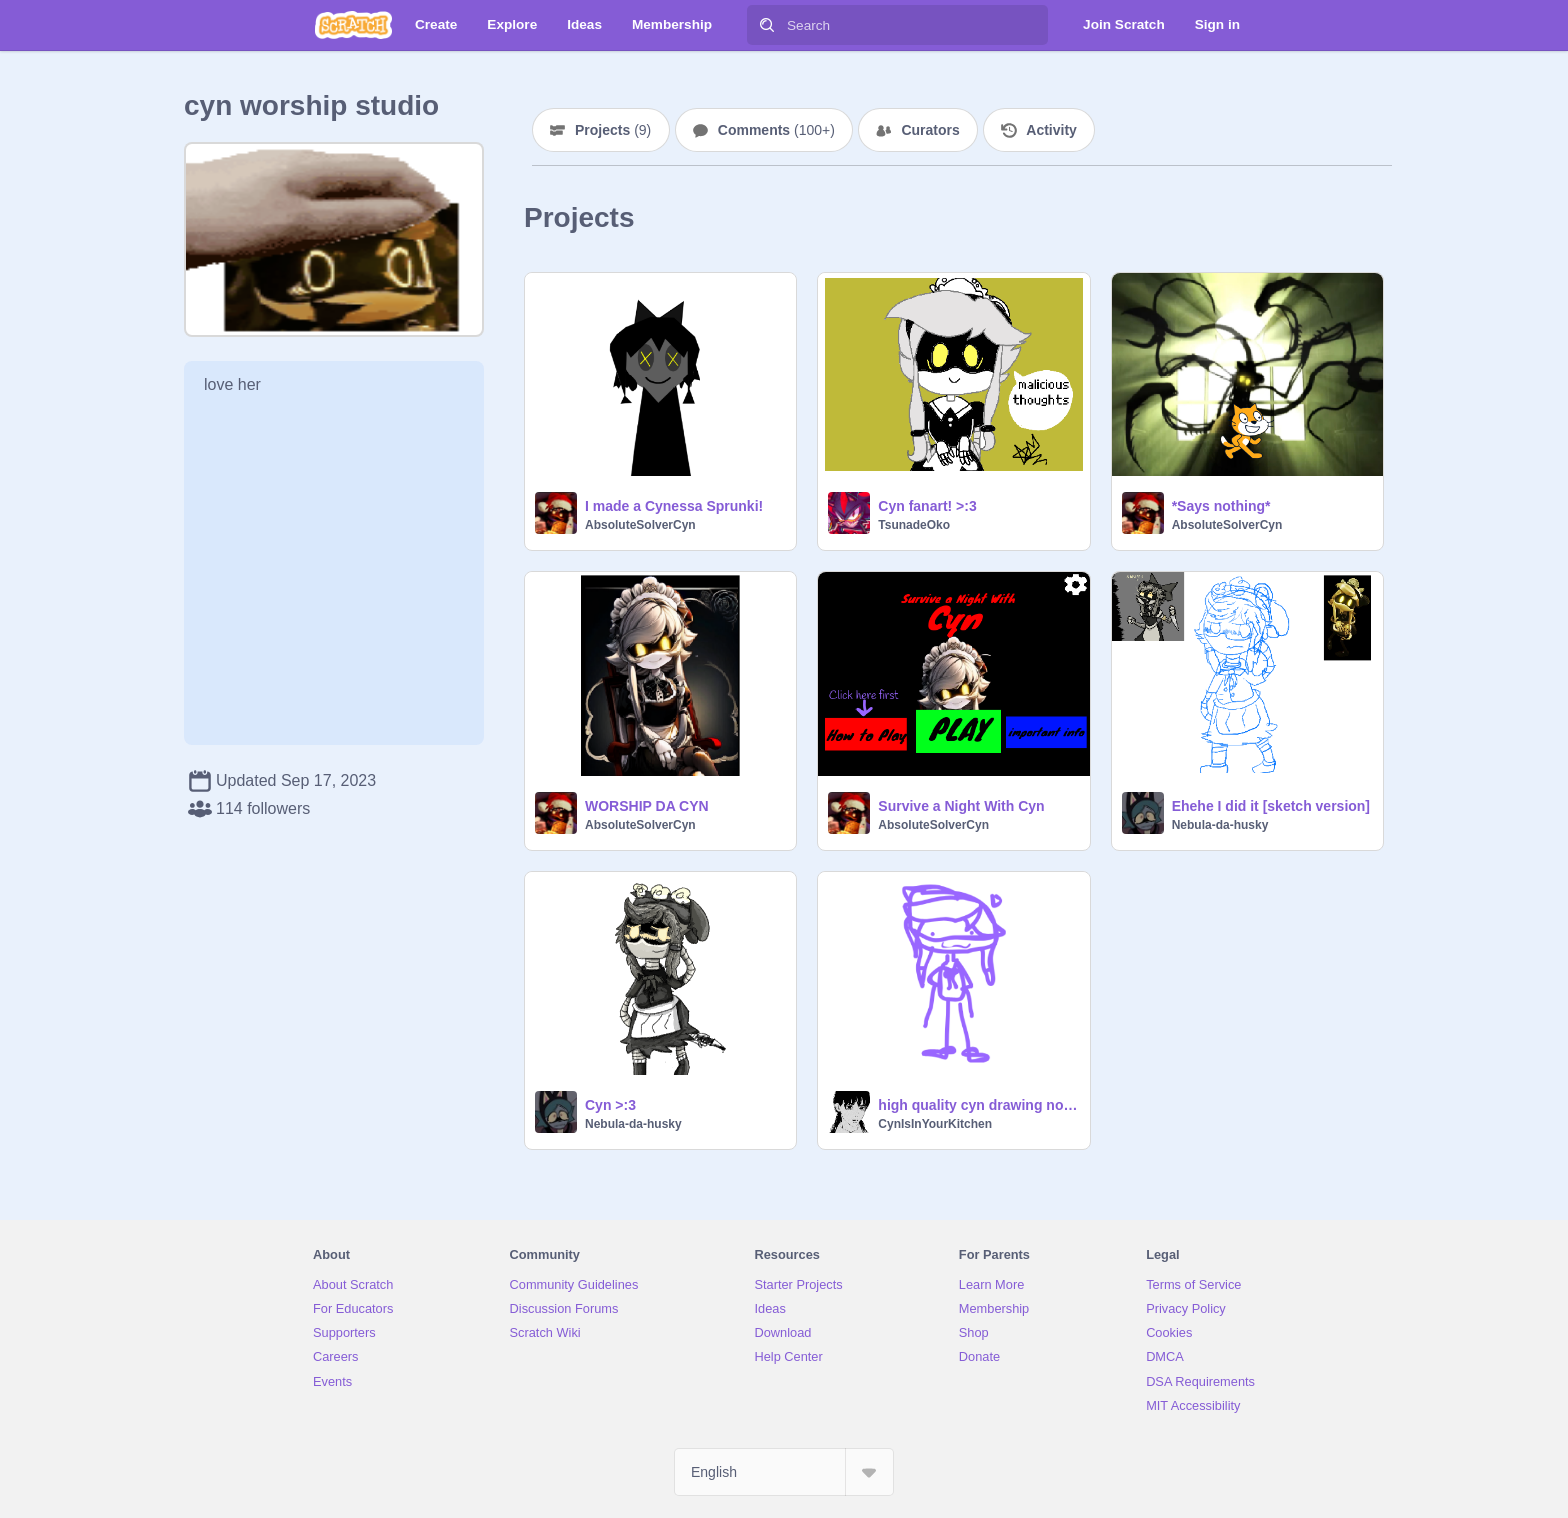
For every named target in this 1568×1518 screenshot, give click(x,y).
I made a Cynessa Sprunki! (674, 506)
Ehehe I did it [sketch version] (1271, 806)
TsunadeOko (914, 525)
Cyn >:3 (610, 1105)
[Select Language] (784, 1472)
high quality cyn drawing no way (977, 1105)
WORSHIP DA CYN (647, 806)
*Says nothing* (1221, 506)
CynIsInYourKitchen (935, 1124)
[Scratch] (353, 25)
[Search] (767, 25)
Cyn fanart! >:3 (927, 506)
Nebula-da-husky (1220, 825)
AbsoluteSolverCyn (640, 525)
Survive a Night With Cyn (961, 806)
